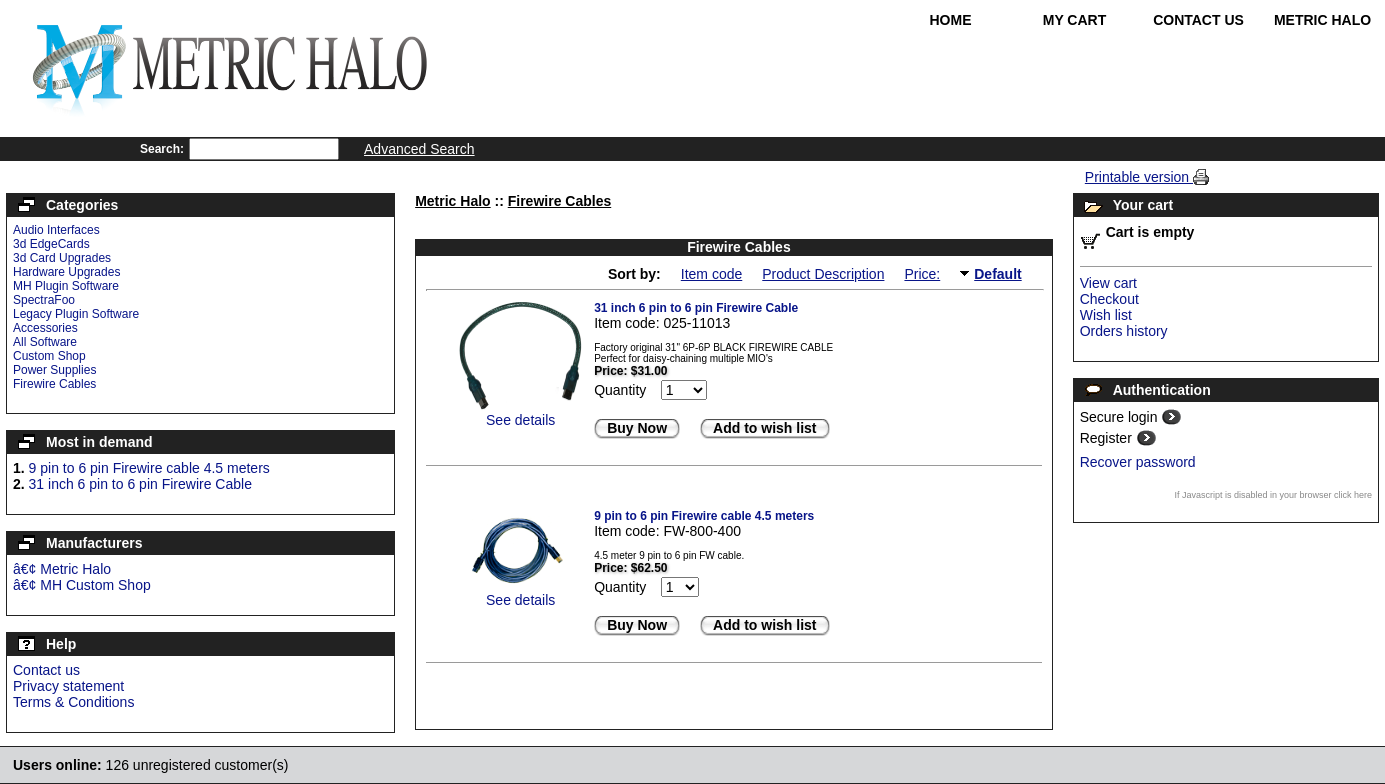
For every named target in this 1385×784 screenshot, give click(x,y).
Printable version (1139, 177)
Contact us (46, 670)
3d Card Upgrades (62, 258)
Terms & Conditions (73, 702)
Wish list (1106, 315)
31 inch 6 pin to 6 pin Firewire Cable (140, 484)
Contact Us (1198, 20)
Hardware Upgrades (66, 272)
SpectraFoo (44, 300)
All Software (45, 342)
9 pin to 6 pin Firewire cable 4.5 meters (149, 468)
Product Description (823, 274)
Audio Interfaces (56, 230)
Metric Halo (1322, 20)
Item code (711, 274)
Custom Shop (49, 356)
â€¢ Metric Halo (62, 569)
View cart (1108, 283)
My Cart (1075, 20)
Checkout (1109, 299)
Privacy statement (68, 686)
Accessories (45, 328)
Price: (922, 274)
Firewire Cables (54, 384)
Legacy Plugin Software (76, 314)
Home (951, 20)
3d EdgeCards (51, 244)
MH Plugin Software (66, 286)
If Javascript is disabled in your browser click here (1273, 495)
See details (520, 420)
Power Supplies (54, 370)
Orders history (1124, 331)
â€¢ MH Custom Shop (82, 585)
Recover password (1138, 462)
